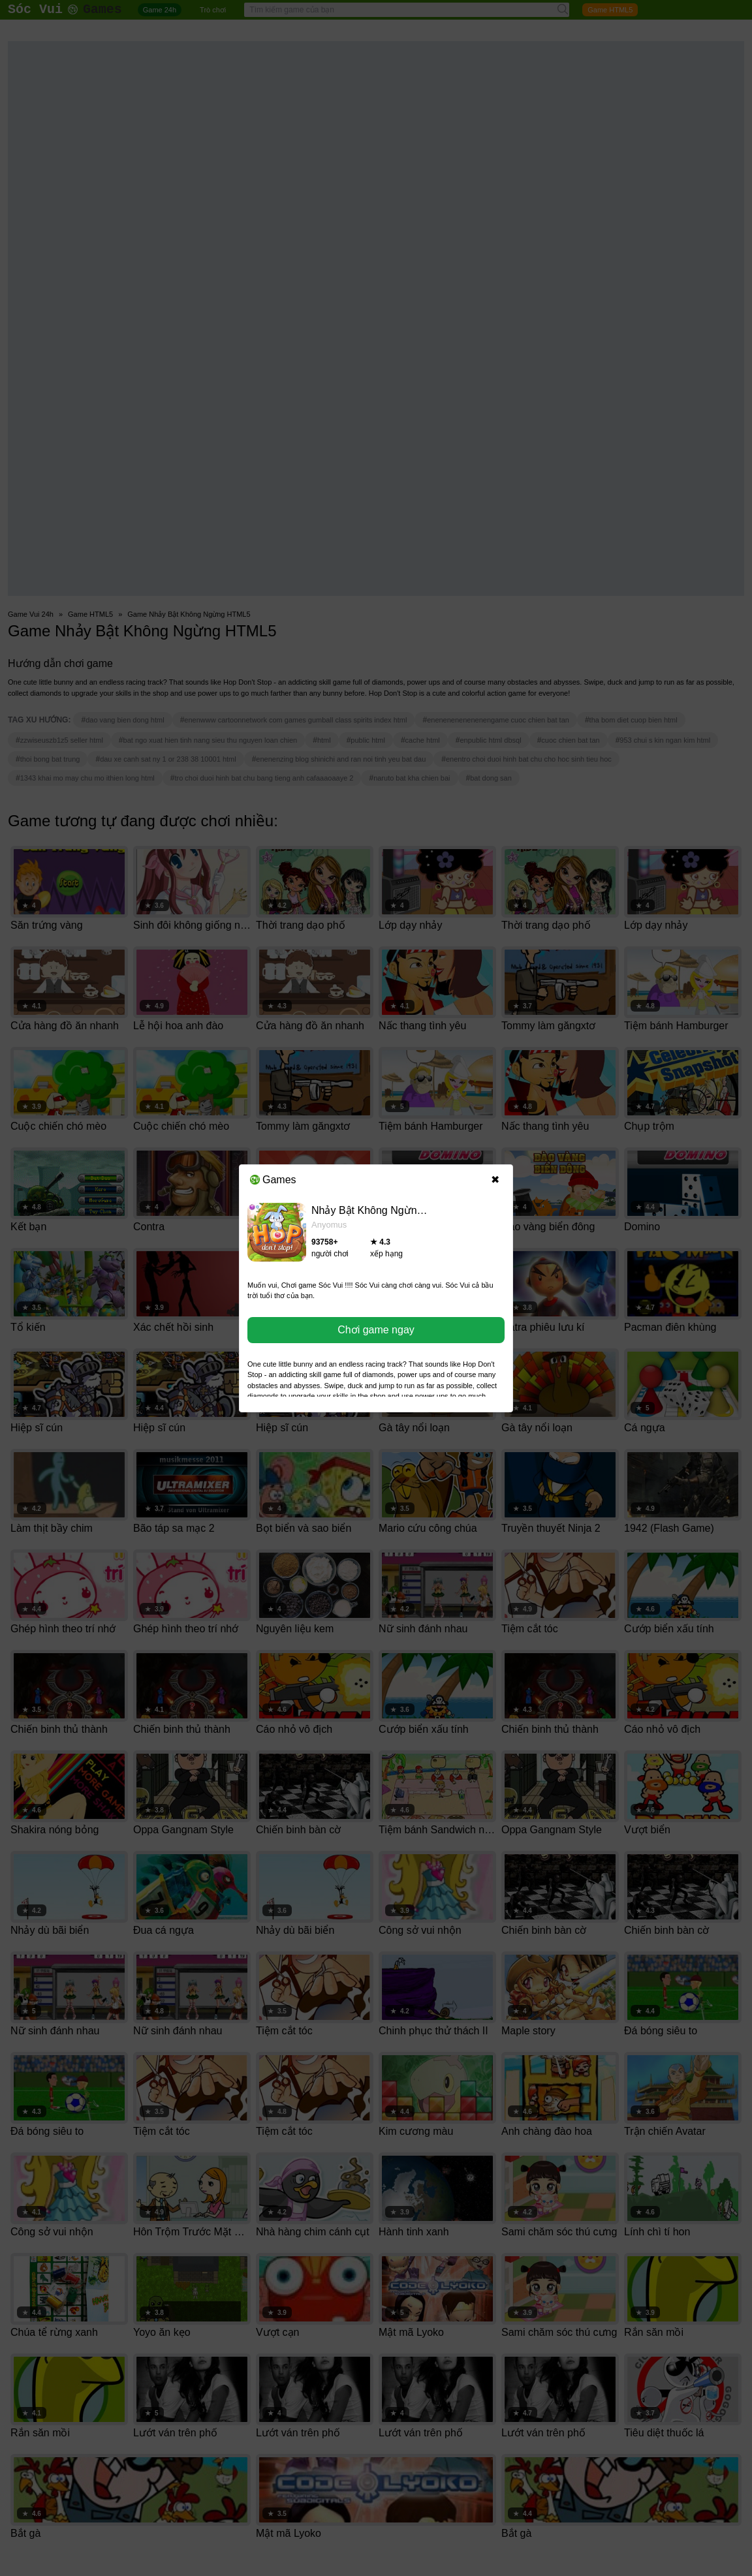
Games (273, 1179)
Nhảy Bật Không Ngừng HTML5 (385, 1210)
